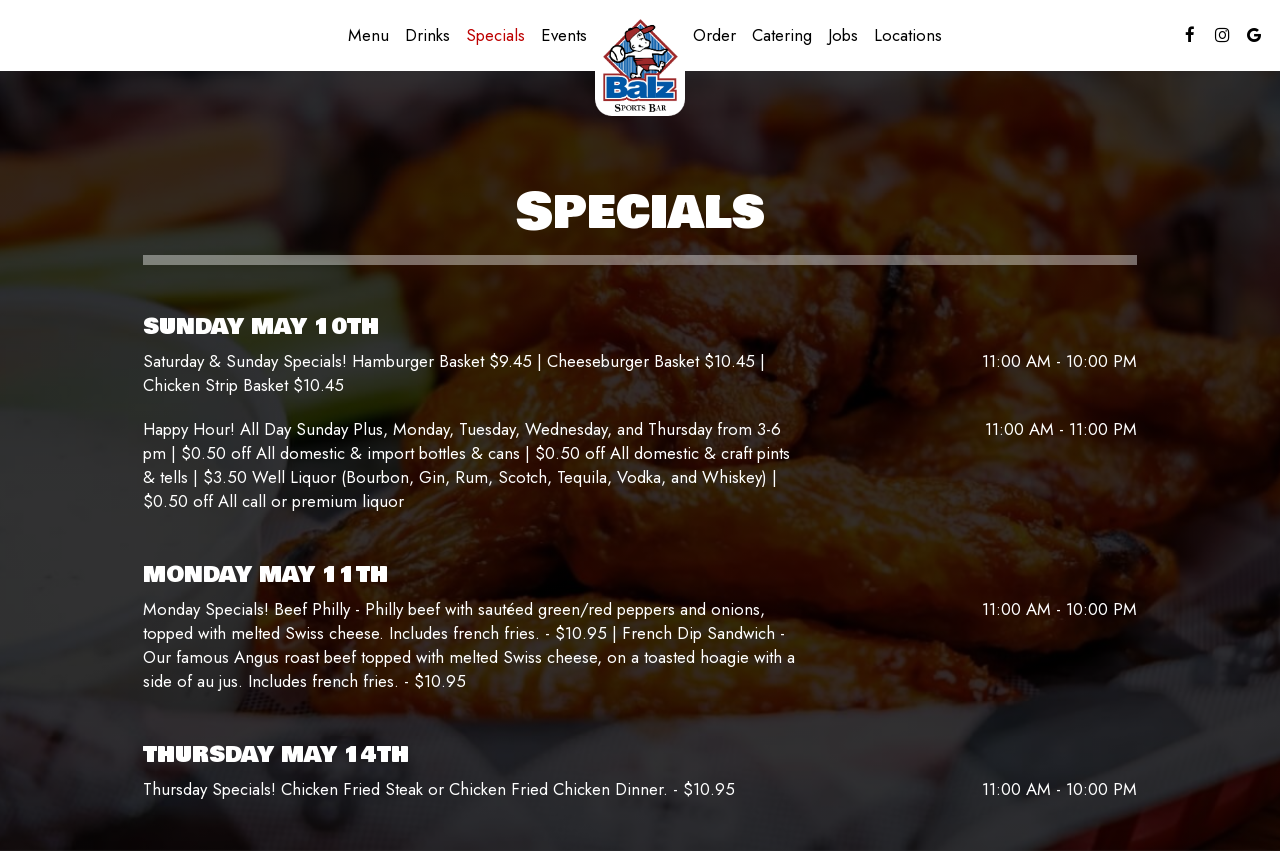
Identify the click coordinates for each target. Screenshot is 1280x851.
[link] (640, 65)
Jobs (843, 35)
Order (714, 35)
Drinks (427, 35)
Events (564, 35)
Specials (495, 35)
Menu (368, 35)
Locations (908, 35)
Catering (782, 35)
